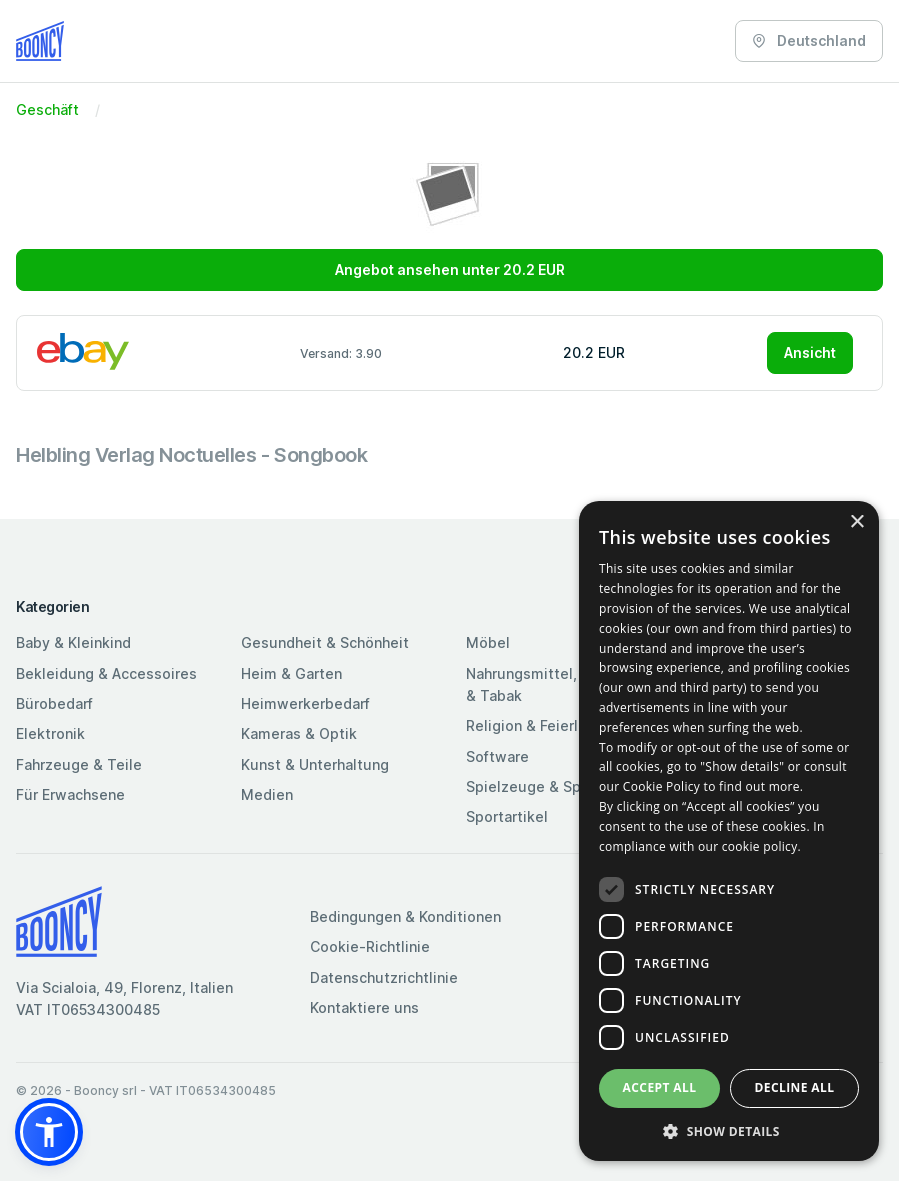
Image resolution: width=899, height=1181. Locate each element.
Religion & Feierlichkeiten (554, 725)
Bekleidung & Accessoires (106, 673)
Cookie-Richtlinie (370, 946)
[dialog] (729, 831)
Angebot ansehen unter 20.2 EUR (450, 269)
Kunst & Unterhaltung (315, 764)
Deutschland (809, 40)
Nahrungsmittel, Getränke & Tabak (555, 684)
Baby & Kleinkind (73, 642)
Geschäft (47, 109)
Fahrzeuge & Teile (79, 764)
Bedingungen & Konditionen (405, 916)
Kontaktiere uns (364, 1007)
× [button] (856, 522)
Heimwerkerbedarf (305, 703)
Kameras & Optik (299, 733)
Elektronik (50, 733)
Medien (267, 794)
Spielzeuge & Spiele (536, 786)
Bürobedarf (54, 703)
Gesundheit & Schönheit (325, 642)
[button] (49, 1132)
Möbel (488, 642)
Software (497, 756)
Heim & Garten (291, 673)
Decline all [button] (795, 1087)
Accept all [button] (660, 1087)
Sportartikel (507, 816)
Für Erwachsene (70, 794)
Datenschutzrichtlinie (384, 977)
